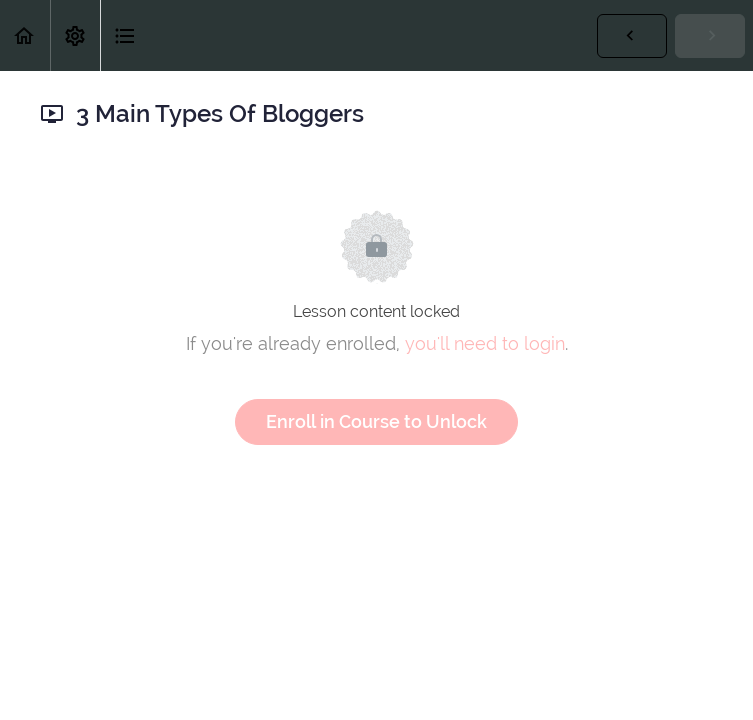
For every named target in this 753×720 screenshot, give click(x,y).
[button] (25, 35)
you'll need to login (485, 343)
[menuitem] (75, 35)
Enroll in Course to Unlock (376, 421)
